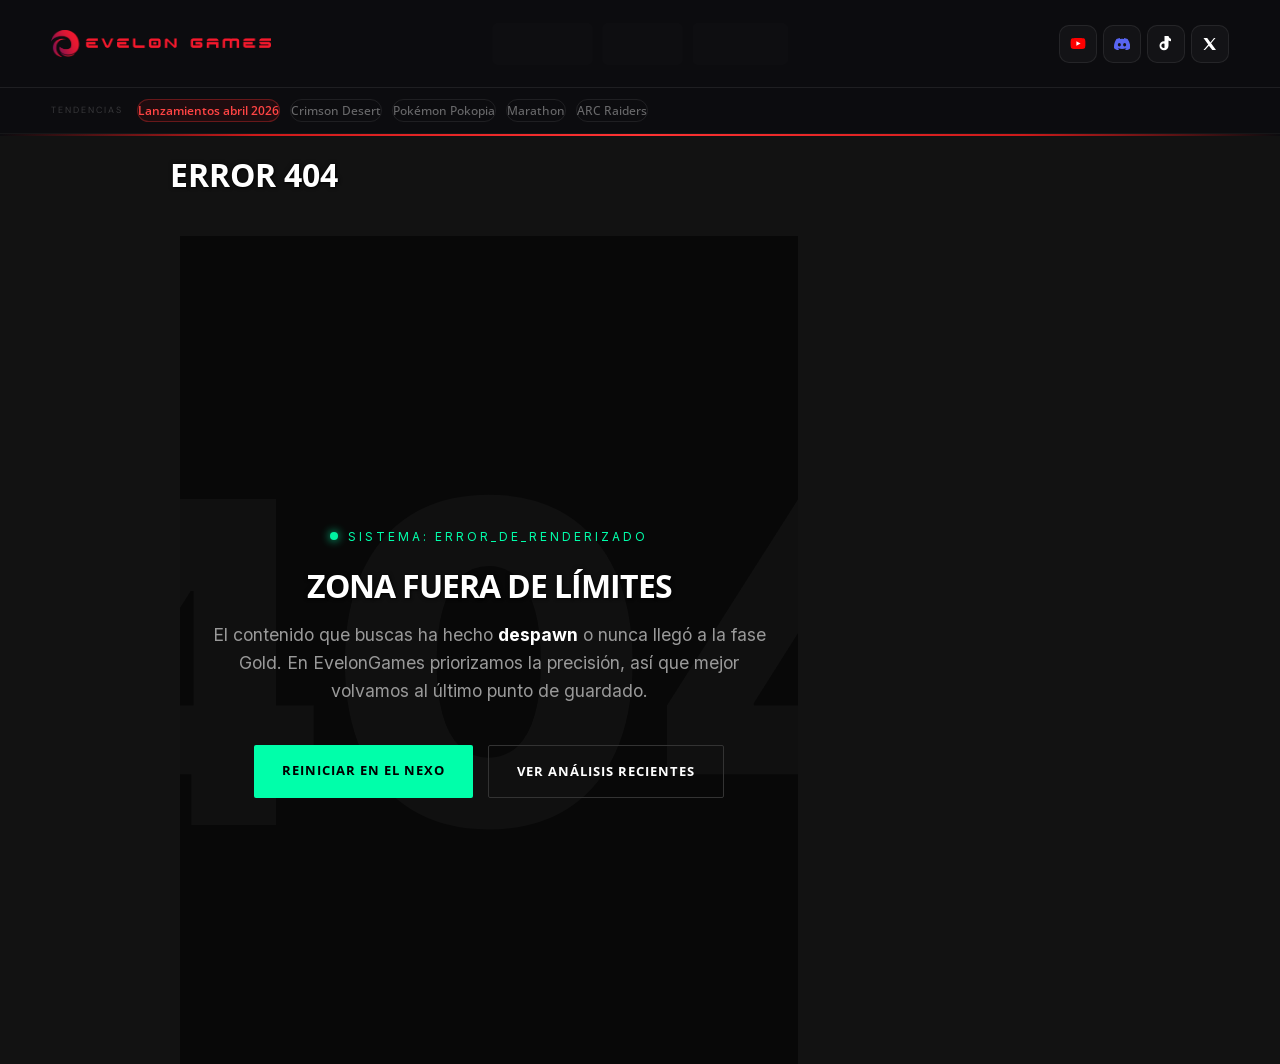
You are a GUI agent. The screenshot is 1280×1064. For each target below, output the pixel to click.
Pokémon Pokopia (444, 110)
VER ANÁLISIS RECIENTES (606, 771)
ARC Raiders (612, 110)
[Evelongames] (161, 44)
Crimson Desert (336, 110)
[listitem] (1078, 44)
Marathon (536, 110)
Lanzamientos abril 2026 (208, 110)
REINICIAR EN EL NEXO (363, 770)
